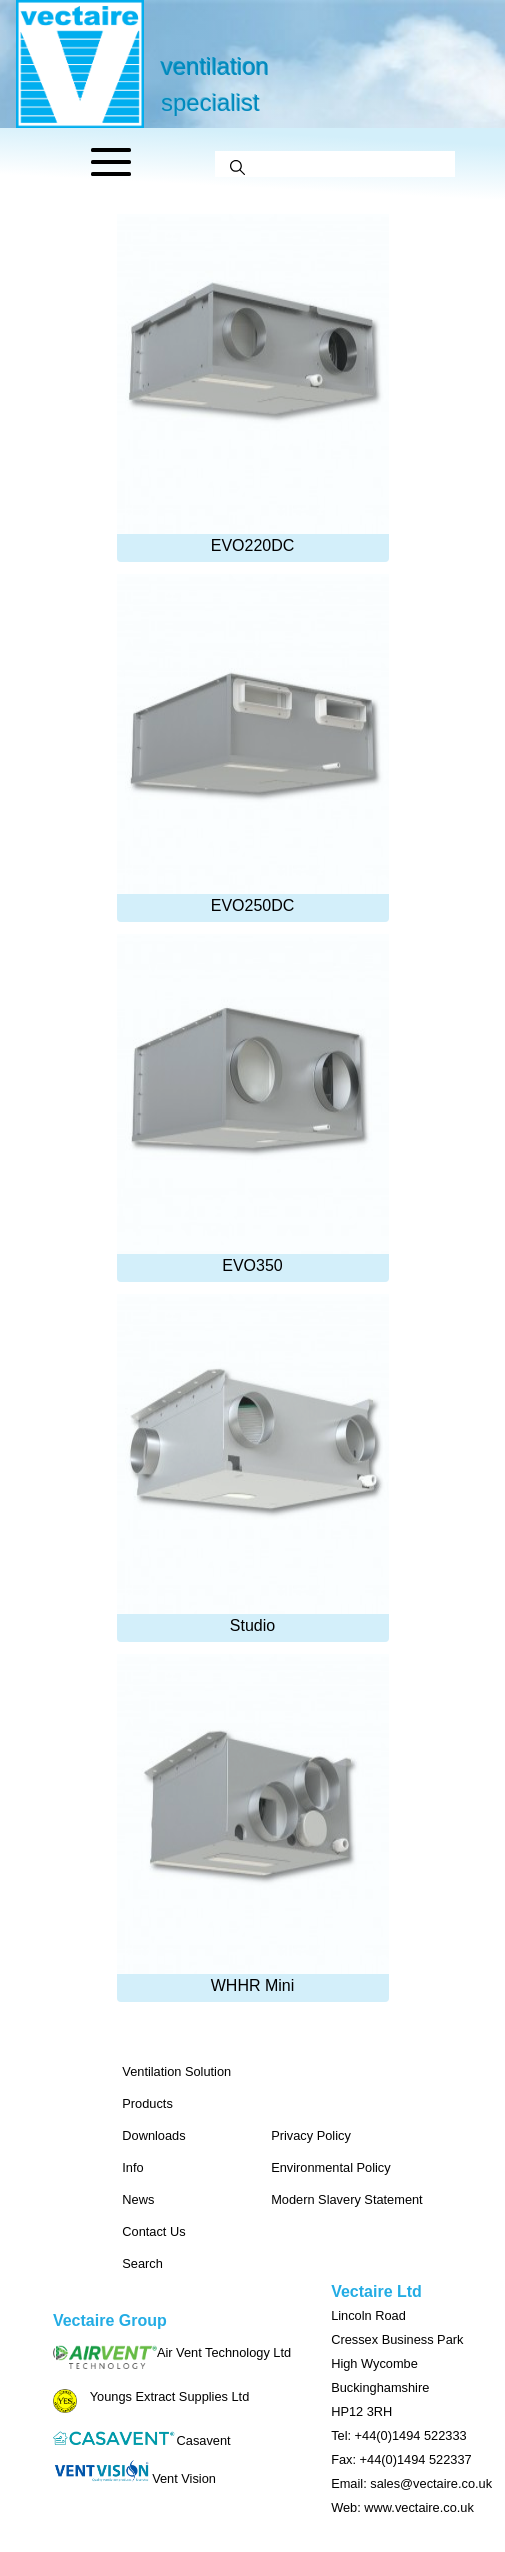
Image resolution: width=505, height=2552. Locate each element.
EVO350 (253, 1104)
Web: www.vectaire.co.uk (402, 2507)
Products (147, 2103)
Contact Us (153, 2231)
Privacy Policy (311, 2135)
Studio (253, 1464)
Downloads (153, 2135)
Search (142, 2263)
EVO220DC (253, 384)
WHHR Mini (253, 1824)
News (138, 2199)
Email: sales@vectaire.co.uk (411, 2483)
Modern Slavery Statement (347, 2199)
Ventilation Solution (176, 2071)
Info (132, 2167)
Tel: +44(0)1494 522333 (399, 2435)
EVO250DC (253, 744)
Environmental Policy (331, 2167)
